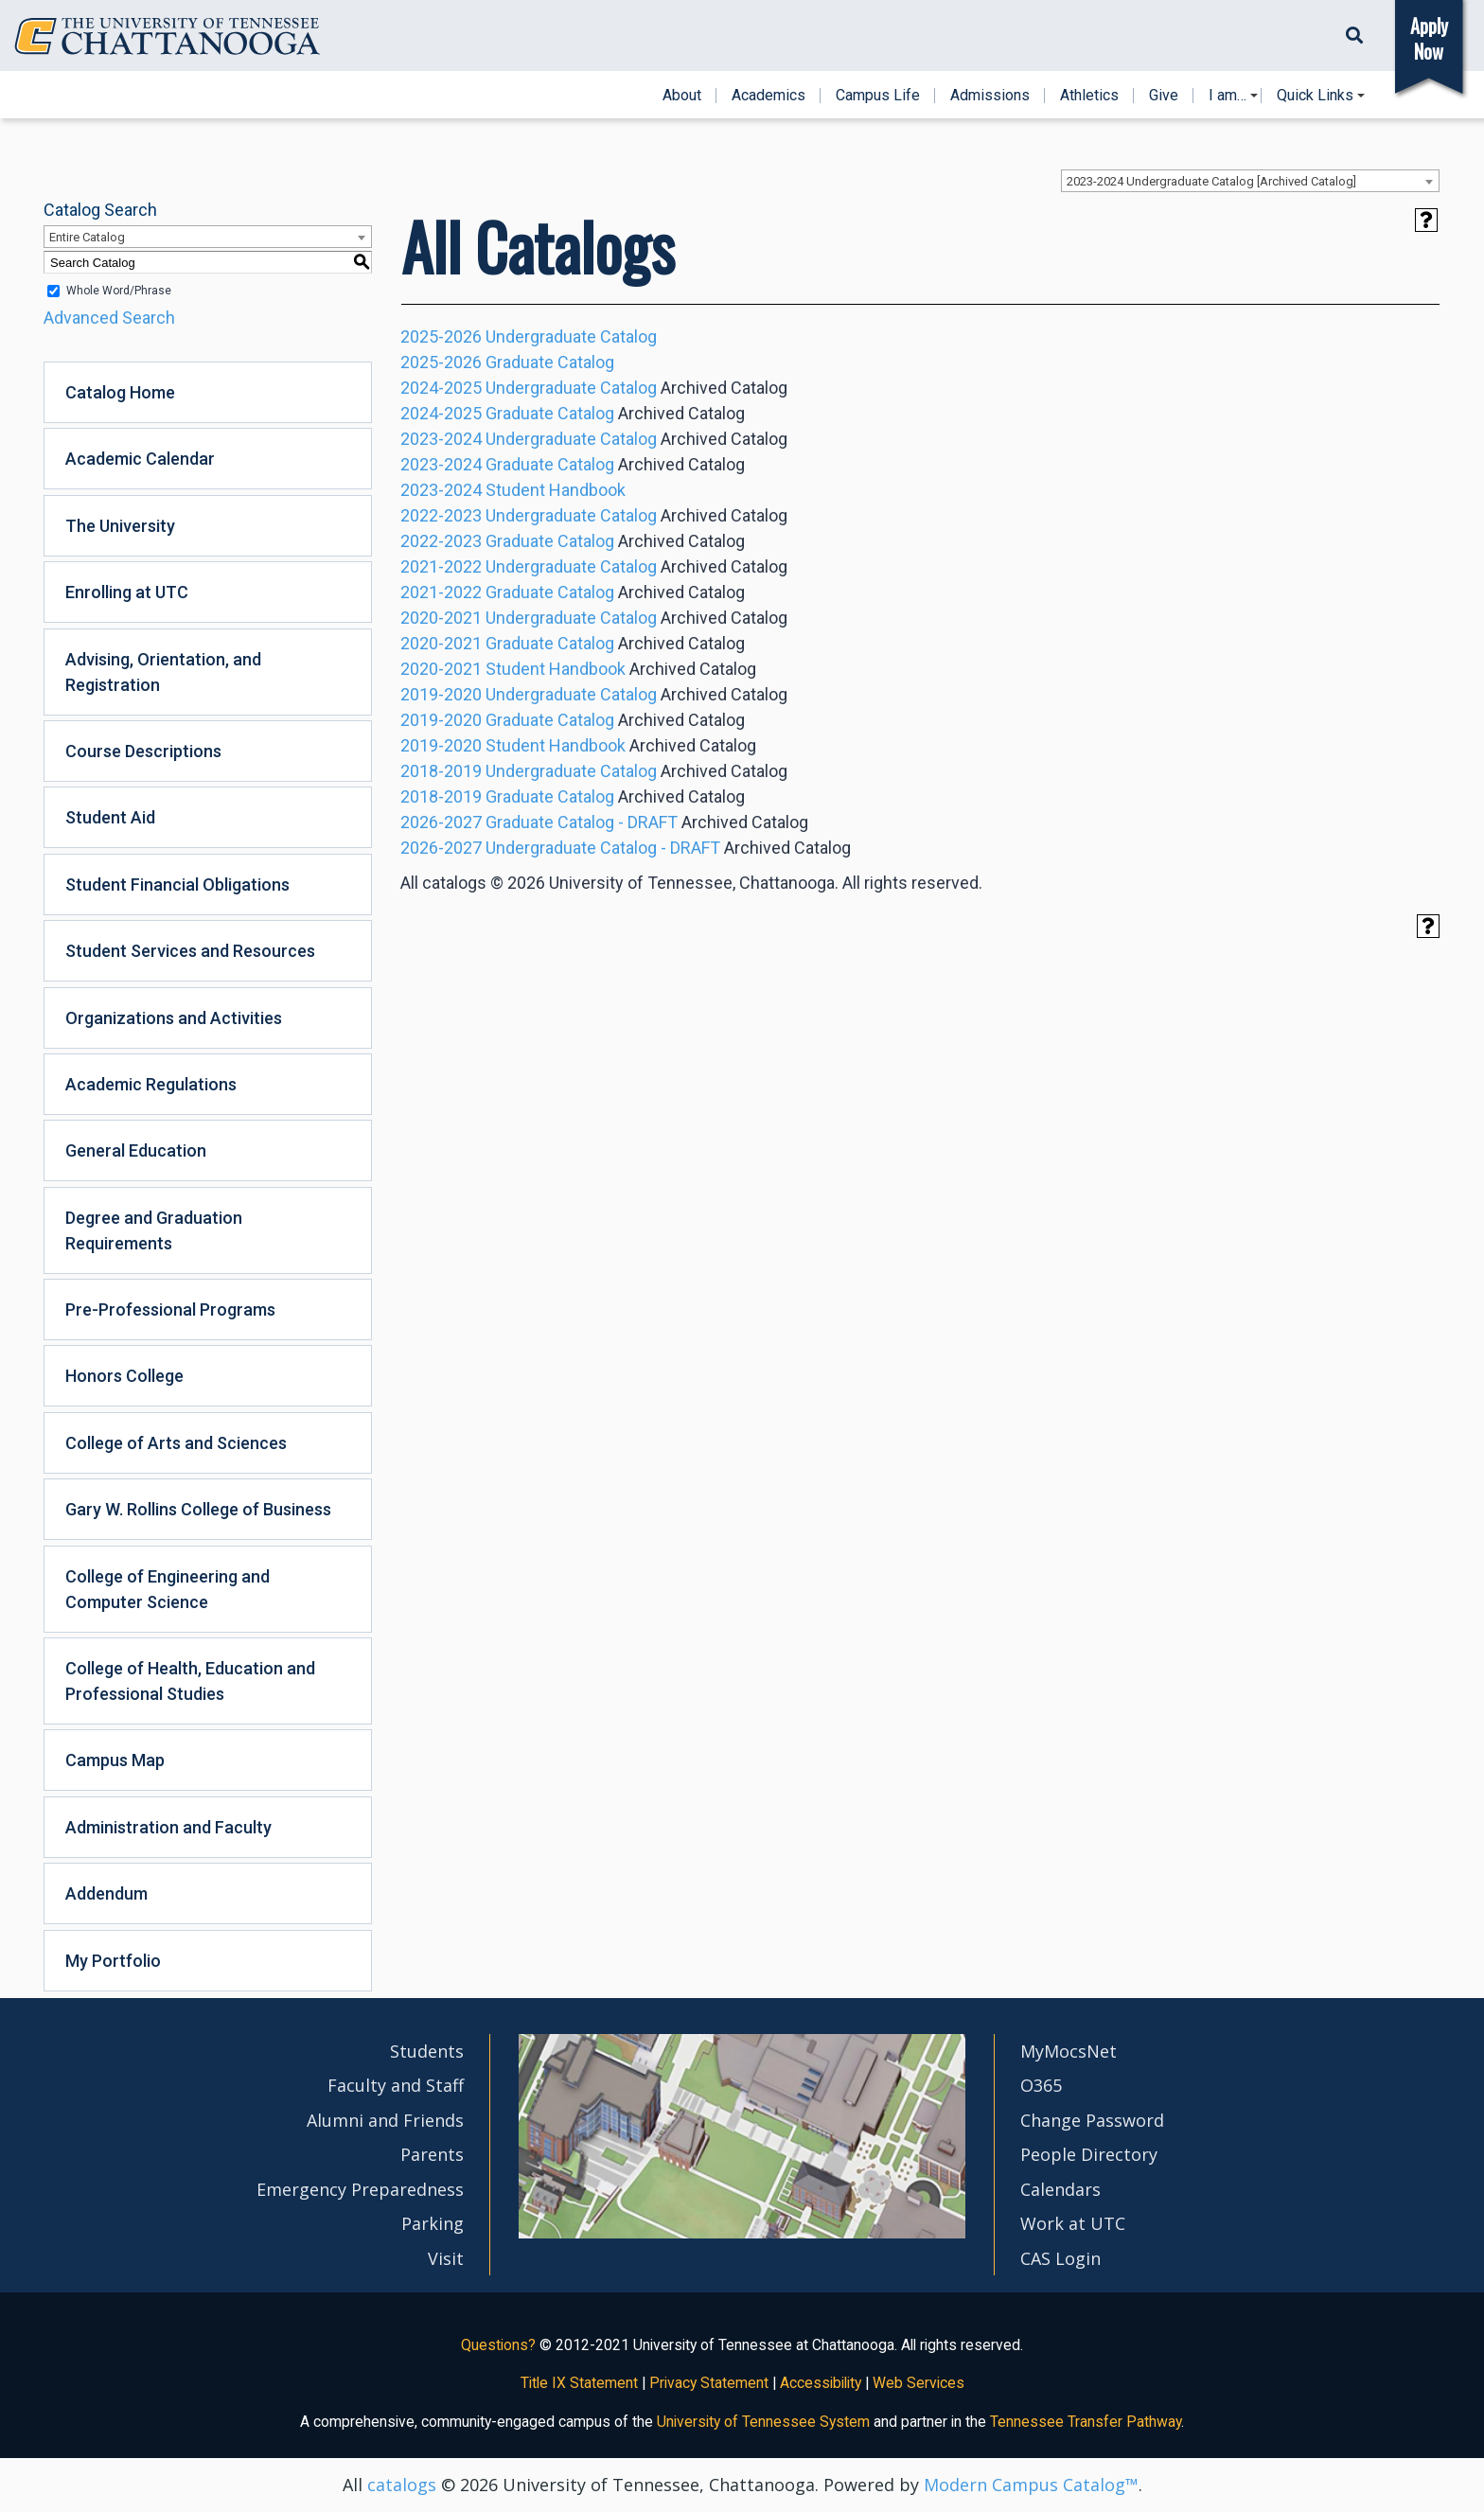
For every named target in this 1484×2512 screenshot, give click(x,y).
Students (427, 2051)
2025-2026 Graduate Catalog (507, 362)
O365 (1041, 2085)
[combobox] (1250, 180)
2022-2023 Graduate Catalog (507, 541)
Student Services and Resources (190, 951)
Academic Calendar (140, 459)
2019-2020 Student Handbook (513, 745)
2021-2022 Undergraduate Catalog (528, 566)
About (681, 95)
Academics (768, 95)
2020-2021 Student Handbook (513, 669)
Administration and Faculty (168, 1827)
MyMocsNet (1068, 2051)
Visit (446, 2258)
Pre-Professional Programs (170, 1309)
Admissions (990, 95)
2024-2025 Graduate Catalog (507, 413)
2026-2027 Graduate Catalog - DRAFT (539, 822)
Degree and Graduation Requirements (153, 1230)
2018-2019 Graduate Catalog (507, 796)
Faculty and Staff (395, 2085)
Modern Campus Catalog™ (1031, 2484)
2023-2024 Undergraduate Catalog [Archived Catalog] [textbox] (1211, 181)
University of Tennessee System (763, 2422)
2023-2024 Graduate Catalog (507, 464)
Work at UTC (1072, 2223)
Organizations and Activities (173, 1018)
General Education (135, 1150)
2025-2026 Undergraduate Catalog (528, 336)
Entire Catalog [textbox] (87, 237)
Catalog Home (120, 392)
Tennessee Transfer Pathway (1085, 2422)
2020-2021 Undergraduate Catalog (528, 618)
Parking (432, 2223)
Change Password (1092, 2120)
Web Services (918, 2383)
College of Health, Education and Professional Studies (190, 1681)
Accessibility (820, 2383)
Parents (432, 2154)
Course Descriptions (143, 751)
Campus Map (115, 1760)
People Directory (1088, 2154)
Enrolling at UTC (126, 592)
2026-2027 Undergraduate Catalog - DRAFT (560, 848)
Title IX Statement (579, 2383)
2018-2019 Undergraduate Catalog (528, 771)
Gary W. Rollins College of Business (198, 1509)
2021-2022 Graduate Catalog (507, 592)
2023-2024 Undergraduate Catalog (528, 439)
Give (1163, 95)
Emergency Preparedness (360, 2189)
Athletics (1089, 95)
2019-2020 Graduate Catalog (507, 720)
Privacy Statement (708, 2383)
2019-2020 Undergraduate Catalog (528, 694)
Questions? (498, 2345)
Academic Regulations (151, 1084)
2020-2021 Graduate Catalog (507, 643)
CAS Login (1060, 2258)
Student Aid (110, 817)
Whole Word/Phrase (118, 290)
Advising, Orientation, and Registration (163, 672)
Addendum (106, 1893)
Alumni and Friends (385, 2120)
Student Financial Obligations (177, 884)
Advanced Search (109, 317)
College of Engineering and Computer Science (167, 1589)
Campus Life (878, 95)
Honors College (124, 1376)
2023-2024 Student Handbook (513, 490)
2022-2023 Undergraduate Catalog (528, 515)
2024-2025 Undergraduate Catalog (528, 388)
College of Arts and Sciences (176, 1443)
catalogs (401, 2484)
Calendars (1060, 2189)
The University (120, 526)
